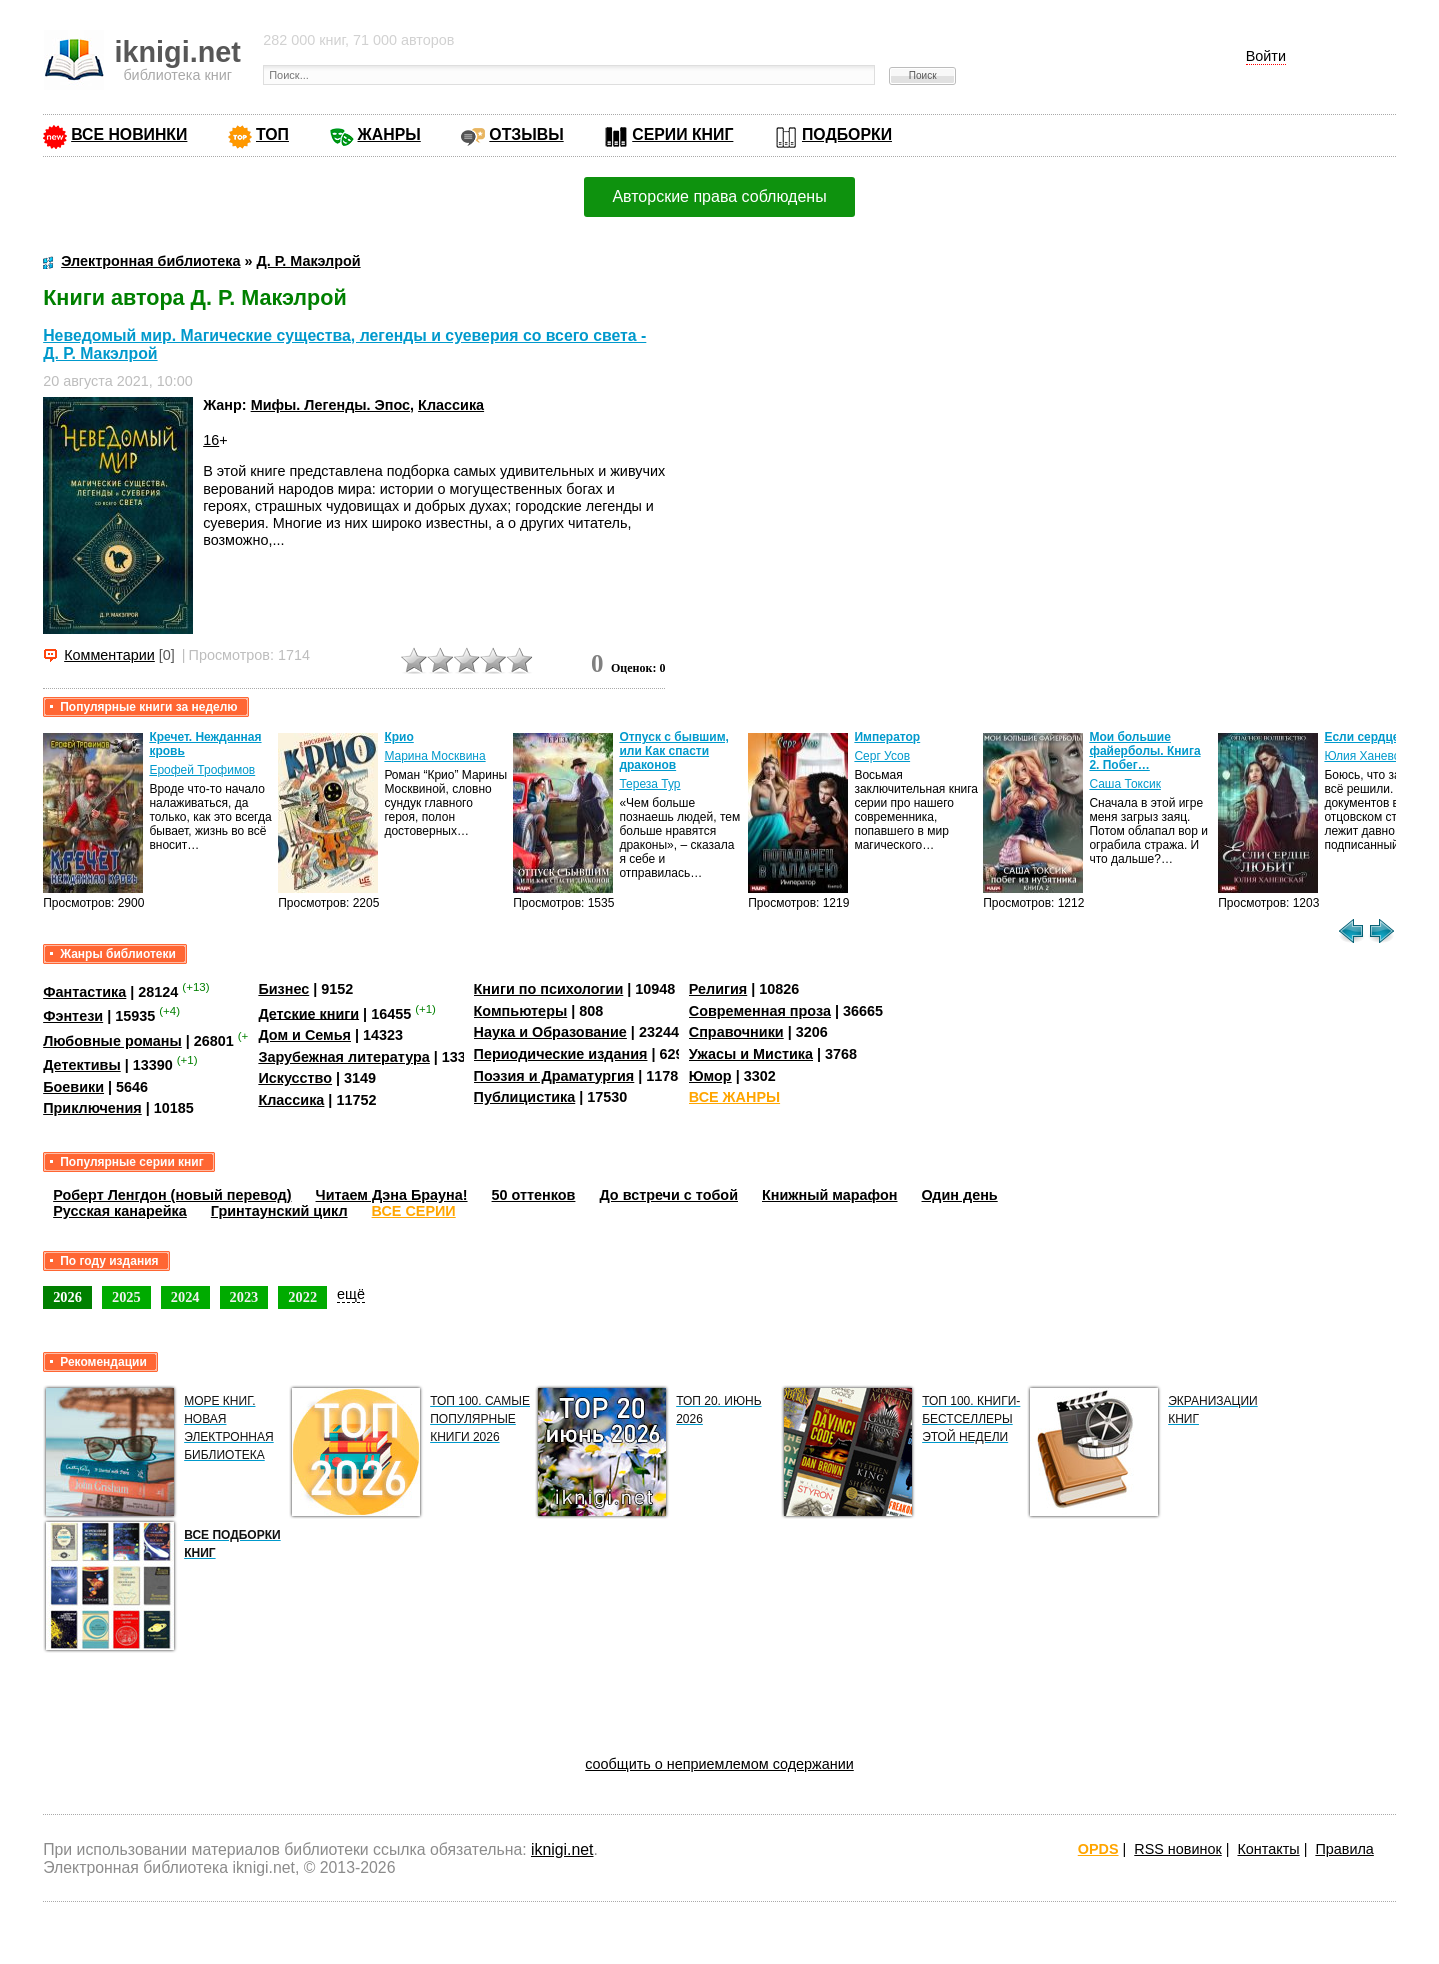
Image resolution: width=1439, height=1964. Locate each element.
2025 (126, 1297)
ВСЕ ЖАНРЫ (734, 1097)
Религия (718, 989)
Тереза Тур (649, 784)
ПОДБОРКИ (847, 134)
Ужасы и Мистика (751, 1054)
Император (887, 737)
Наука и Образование (550, 1032)
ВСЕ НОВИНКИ (129, 134)
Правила (1344, 1849)
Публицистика (525, 1097)
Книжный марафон (830, 1195)
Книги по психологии (549, 989)
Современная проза (760, 1011)
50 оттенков (534, 1195)
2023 (244, 1297)
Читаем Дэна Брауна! (392, 1195)
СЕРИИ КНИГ (682, 134)
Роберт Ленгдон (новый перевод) (172, 1195)
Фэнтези (73, 1016)
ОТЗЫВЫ (526, 134)
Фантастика (84, 992)
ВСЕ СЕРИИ (414, 1211)
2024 (185, 1297)
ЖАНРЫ (389, 134)
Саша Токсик (1125, 784)
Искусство (295, 1078)
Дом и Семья (304, 1035)
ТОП (272, 134)
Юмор (710, 1076)
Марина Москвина (434, 756)
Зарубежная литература (343, 1057)
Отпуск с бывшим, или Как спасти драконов (673, 751)
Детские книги (308, 1013)
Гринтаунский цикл (279, 1211)
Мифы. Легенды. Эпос (330, 405)
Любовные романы (112, 1041)
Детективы (82, 1065)
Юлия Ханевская (1371, 756)
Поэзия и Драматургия (554, 1076)
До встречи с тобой (668, 1195)
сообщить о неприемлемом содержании (719, 1764)
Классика (451, 405)
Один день (960, 1195)
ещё (351, 1294)
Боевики (73, 1087)
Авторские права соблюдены (719, 196)
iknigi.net (562, 1849)
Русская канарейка (120, 1211)
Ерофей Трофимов (202, 770)
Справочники (736, 1032)
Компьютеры (521, 1011)
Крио (398, 737)
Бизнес (283, 989)
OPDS (1098, 1849)
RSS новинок (1177, 1849)
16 (211, 440)
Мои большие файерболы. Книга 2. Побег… (1144, 751)
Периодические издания (561, 1054)
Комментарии (109, 655)
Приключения (92, 1108)
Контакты (1268, 1849)
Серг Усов (882, 756)
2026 (67, 1297)
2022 (302, 1297)
